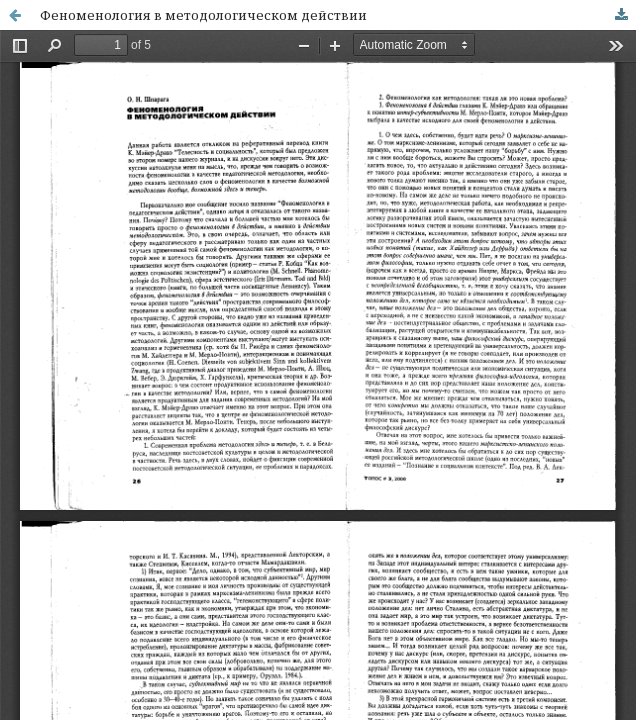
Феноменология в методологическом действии (203, 15)
